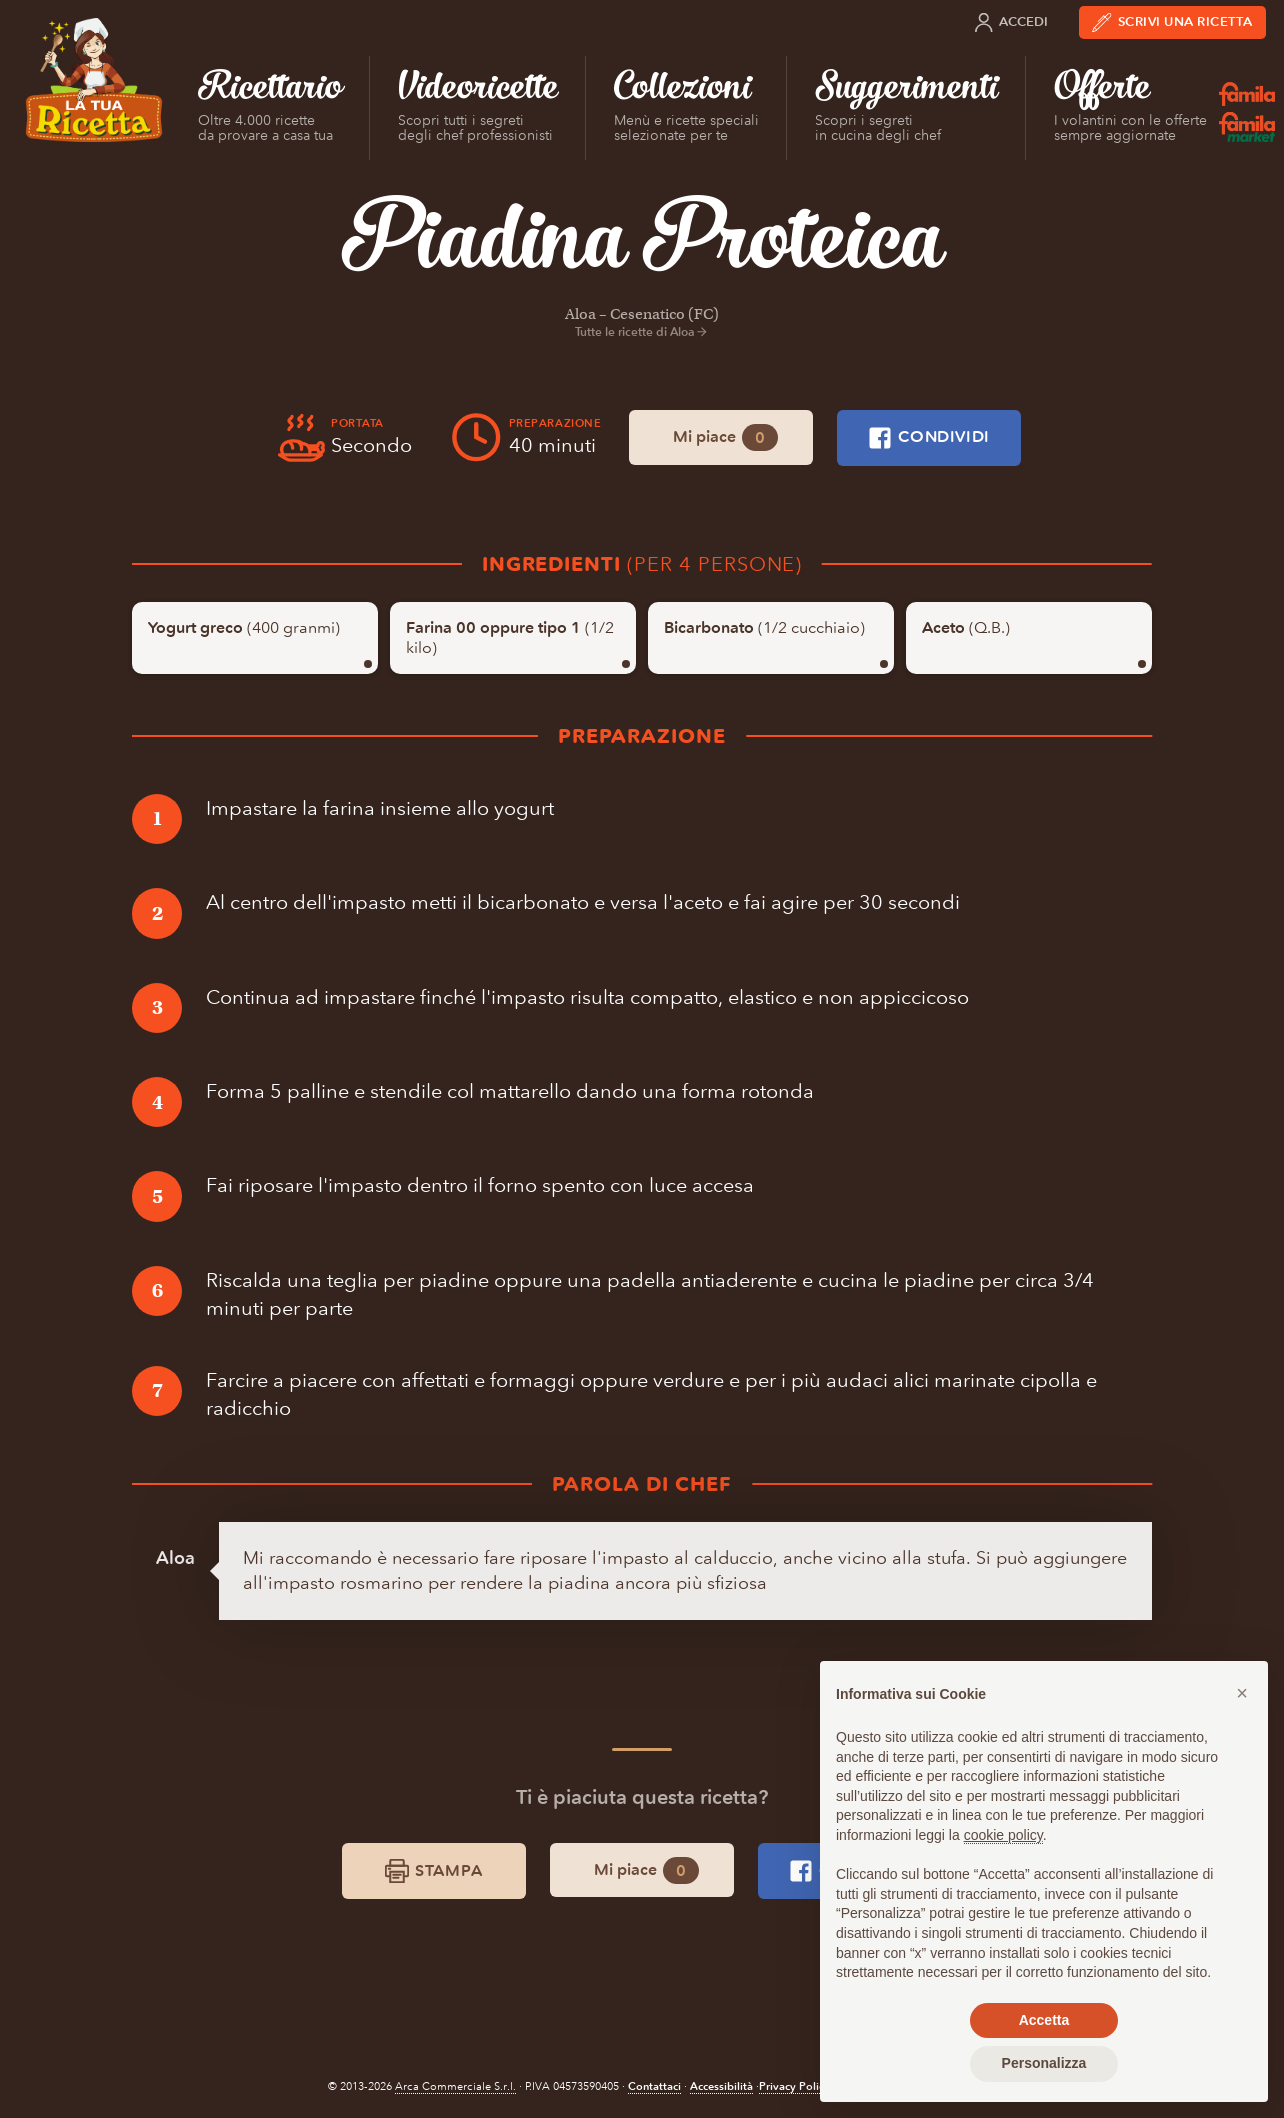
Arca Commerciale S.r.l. (455, 2086)
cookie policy (1003, 1835)
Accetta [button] (1044, 2020)
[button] (1242, 1693)
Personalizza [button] (1044, 2063)
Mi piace (725, 437)
